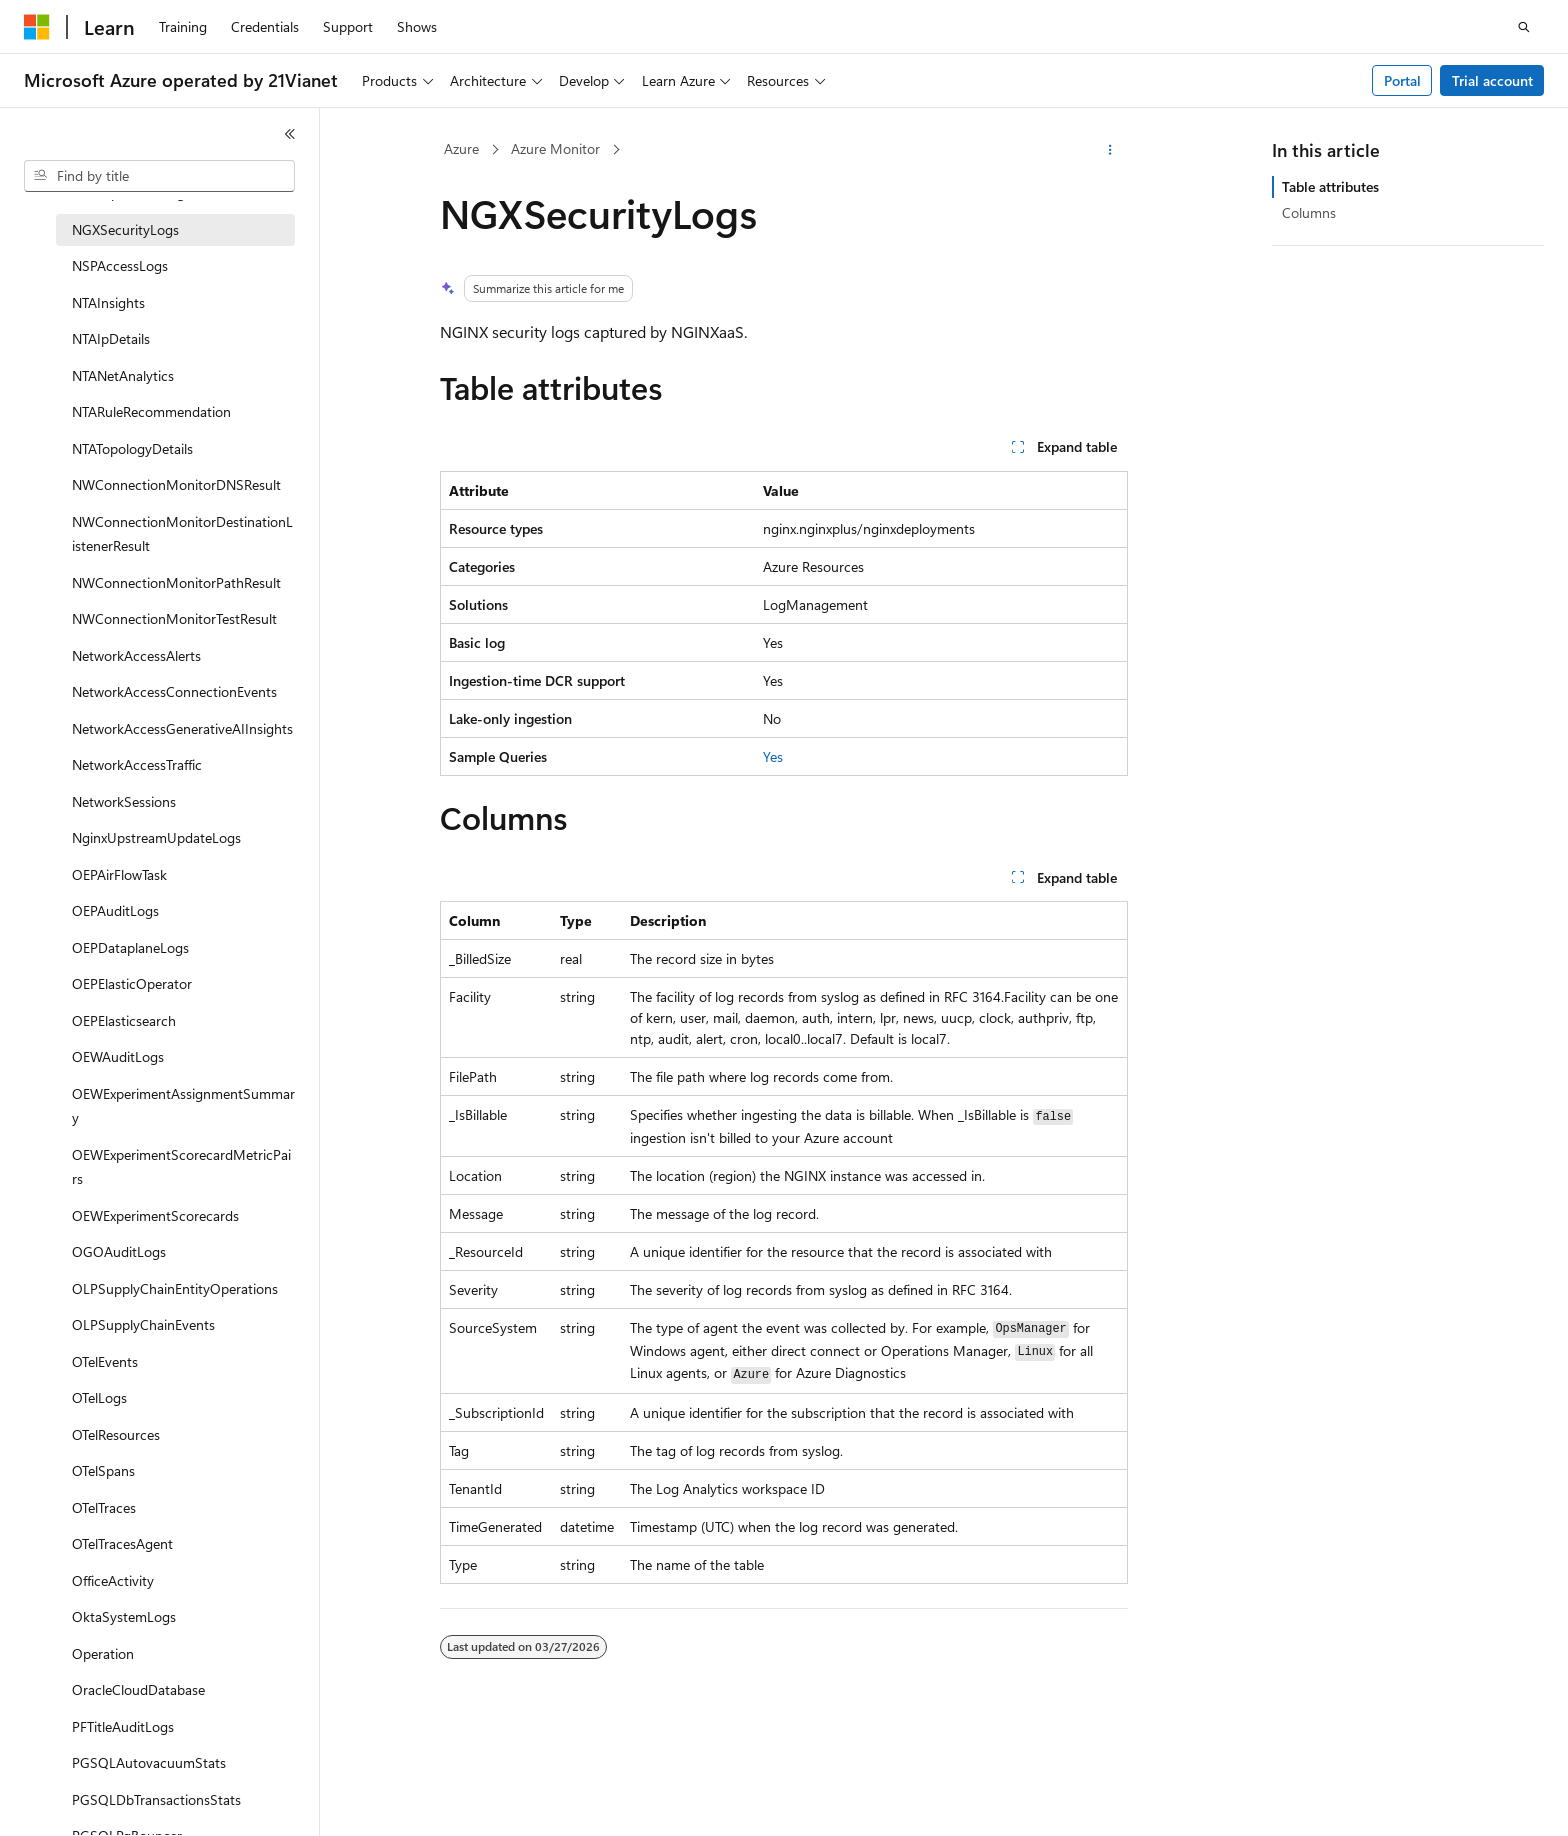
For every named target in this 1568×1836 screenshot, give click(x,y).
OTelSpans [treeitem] (103, 1470)
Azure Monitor (555, 148)
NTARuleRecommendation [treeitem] (151, 411)
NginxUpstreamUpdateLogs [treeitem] (156, 837)
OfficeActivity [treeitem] (113, 1580)
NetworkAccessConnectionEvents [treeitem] (174, 691)
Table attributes (1330, 186)
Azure (461, 148)
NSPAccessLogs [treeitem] (120, 265)
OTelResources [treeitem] (116, 1434)
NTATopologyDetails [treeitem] (132, 448)
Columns (1309, 212)
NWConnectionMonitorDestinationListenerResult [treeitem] (182, 534)
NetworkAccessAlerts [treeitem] (136, 655)
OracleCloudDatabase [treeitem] (138, 1689)
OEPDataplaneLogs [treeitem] (130, 947)
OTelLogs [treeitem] (99, 1397)
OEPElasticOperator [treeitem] (132, 983)
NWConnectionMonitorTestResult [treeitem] (174, 618)
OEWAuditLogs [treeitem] (118, 1056)
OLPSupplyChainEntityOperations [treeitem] (175, 1288)
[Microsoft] (37, 27)
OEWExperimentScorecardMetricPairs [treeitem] (181, 1167)
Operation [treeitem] (103, 1653)
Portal (1402, 80)
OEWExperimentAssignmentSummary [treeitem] (183, 1106)
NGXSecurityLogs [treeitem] (125, 229)
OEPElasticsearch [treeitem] (124, 1020)
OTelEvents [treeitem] (105, 1361)
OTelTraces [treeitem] (104, 1507)
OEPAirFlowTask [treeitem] (119, 874)
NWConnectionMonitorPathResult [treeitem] (176, 582)
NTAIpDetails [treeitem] (111, 338)
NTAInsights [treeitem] (108, 302)
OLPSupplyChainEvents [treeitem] (143, 1324)
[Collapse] (290, 134)
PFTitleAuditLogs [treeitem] (123, 1726)
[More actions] (1110, 150)
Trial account (1492, 80)
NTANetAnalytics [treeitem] (123, 375)
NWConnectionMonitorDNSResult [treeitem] (176, 484)
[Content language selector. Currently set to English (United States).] (115, 1803)
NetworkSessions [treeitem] (124, 801)
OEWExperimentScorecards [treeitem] (155, 1215)
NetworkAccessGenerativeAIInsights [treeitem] (182, 728)
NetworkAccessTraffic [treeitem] (137, 764)
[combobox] (159, 176)
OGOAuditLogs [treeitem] (119, 1251)
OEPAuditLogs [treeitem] (115, 910)
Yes (773, 756)
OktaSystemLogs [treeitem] (124, 1616)
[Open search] (1524, 27)
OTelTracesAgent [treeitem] (122, 1543)
